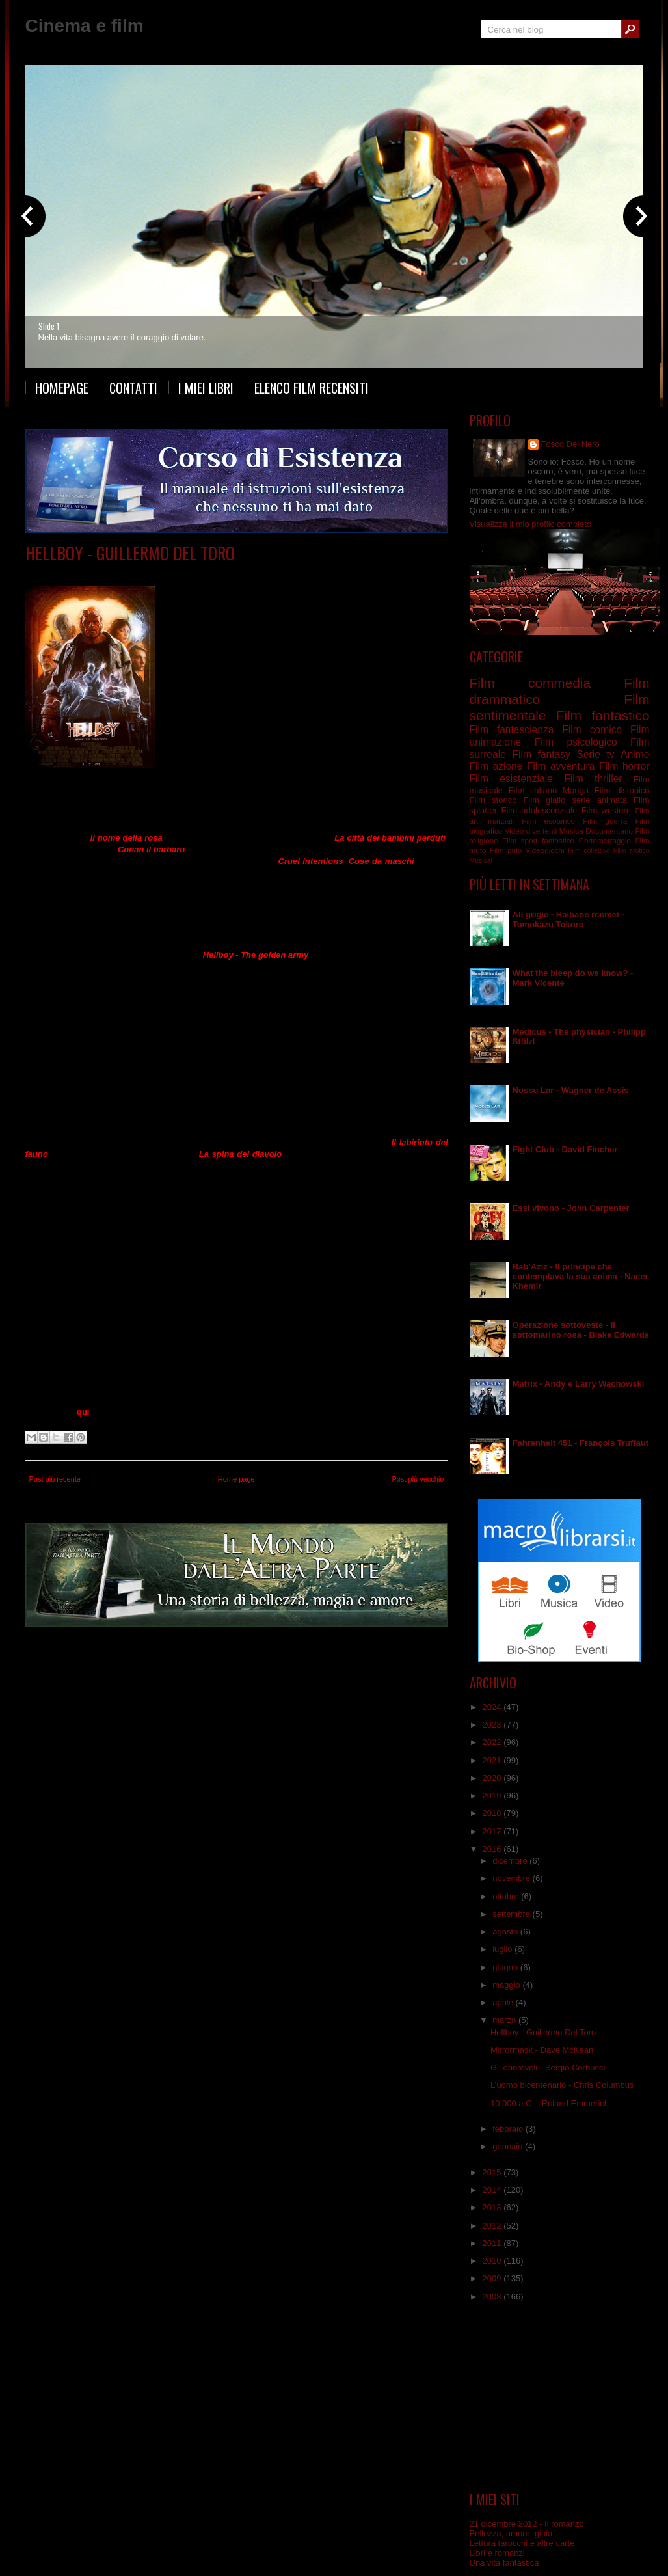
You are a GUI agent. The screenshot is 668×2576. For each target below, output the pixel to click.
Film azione (496, 766)
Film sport (519, 840)
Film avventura (561, 766)
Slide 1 (48, 325)
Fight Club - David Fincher (565, 1149)
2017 (493, 1831)
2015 (493, 2172)
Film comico (592, 729)
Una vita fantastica (504, 2563)
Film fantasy (541, 754)
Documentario (609, 830)
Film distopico (622, 790)
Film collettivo (589, 850)
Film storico (493, 800)
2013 (493, 2207)
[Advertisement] (559, 2397)
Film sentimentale (276, 572)
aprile (503, 2002)
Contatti (133, 388)
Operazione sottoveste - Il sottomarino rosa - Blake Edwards (581, 1330)
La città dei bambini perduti (390, 838)
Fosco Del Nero (570, 444)
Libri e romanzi (497, 2553)
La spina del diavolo (240, 1154)
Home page (236, 1479)
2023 (493, 1724)
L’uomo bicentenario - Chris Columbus (562, 2085)
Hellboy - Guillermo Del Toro (130, 552)
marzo (505, 2020)
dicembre (510, 1860)
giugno (506, 1967)
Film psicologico (576, 742)
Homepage (61, 388)
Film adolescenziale (539, 810)
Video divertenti (531, 830)
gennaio (508, 2146)
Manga (576, 790)
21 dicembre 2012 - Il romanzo (527, 2524)
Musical (481, 860)
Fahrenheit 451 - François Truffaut (581, 1443)
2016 (493, 1849)
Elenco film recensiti (311, 388)
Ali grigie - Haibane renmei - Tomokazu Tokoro (568, 919)
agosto (506, 1931)
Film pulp (506, 850)
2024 (493, 1707)
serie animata (599, 800)
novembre (512, 1878)
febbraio (509, 2129)
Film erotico (631, 850)
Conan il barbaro (151, 849)
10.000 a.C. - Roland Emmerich (549, 2103)
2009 (493, 2278)
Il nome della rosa (126, 838)
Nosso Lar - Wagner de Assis (571, 1090)
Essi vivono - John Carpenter (571, 1208)
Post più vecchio (418, 1479)
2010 (493, 2261)
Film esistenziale (511, 778)
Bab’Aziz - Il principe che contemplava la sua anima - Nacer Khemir (580, 1276)
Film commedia (154, 572)
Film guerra (605, 821)
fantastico (558, 840)
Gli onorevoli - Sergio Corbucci (547, 2067)
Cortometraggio (604, 840)
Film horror (624, 766)
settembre (512, 1914)
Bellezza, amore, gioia (511, 2533)
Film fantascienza (512, 729)
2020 (493, 1778)
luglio (503, 1949)
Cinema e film (84, 26)
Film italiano (533, 790)
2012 (493, 2225)
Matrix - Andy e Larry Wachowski (579, 1384)
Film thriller (593, 778)
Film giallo (544, 800)
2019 (493, 1795)
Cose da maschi (381, 861)
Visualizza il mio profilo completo (531, 524)
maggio (507, 1985)
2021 (493, 1760)
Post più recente (55, 1479)
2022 (493, 1742)
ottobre (506, 1896)
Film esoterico (548, 821)
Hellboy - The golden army (256, 955)
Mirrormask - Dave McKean (541, 2050)
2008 (493, 2296)
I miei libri (206, 388)
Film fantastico (213, 572)
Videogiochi (544, 850)
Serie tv (595, 754)
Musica (571, 830)
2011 (493, 2243)
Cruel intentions (310, 861)
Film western (606, 810)
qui (83, 1412)
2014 (493, 2190)
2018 (493, 1813)
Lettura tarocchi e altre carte (522, 2543)
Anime (635, 754)
